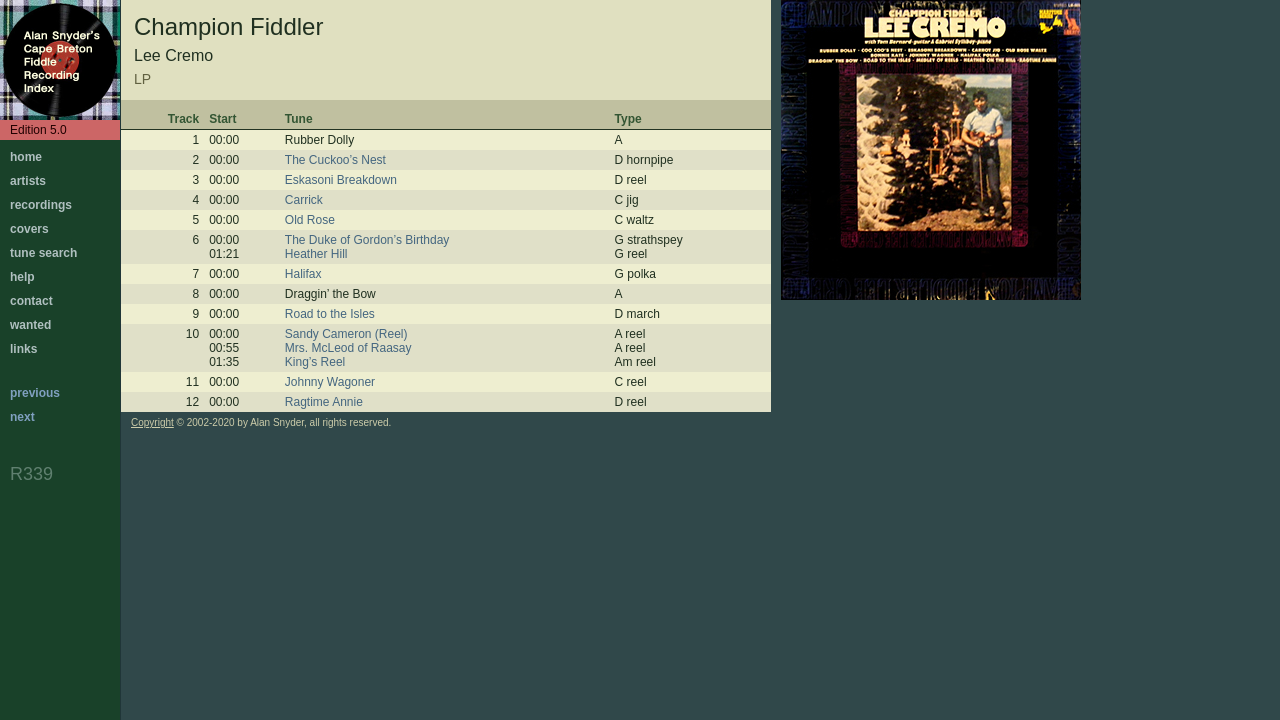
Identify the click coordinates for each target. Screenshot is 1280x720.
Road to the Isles (330, 314)
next (22, 417)
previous (35, 393)
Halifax (303, 274)
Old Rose (310, 220)
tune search (43, 253)
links (23, 349)
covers (29, 229)
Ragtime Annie (324, 402)
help (22, 277)
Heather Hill (316, 254)
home (26, 157)
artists (28, 181)
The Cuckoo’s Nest (335, 160)
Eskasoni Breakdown (341, 180)
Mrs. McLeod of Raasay (348, 348)
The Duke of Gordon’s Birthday (367, 240)
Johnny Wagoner (330, 382)
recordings (41, 205)
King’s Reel (315, 362)
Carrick (304, 200)
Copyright (152, 422)
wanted (30, 325)
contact (31, 301)
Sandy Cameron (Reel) (346, 334)
